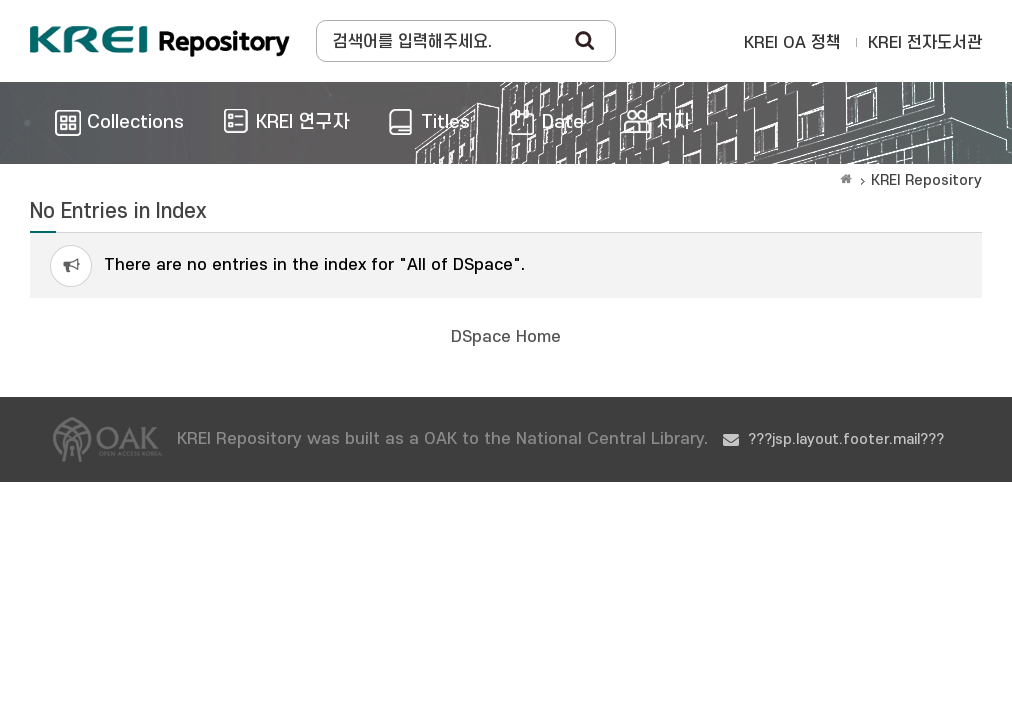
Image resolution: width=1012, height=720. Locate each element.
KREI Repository (926, 180)
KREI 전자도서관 (925, 43)
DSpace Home (506, 337)
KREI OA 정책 (792, 43)
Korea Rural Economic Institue (160, 41)
